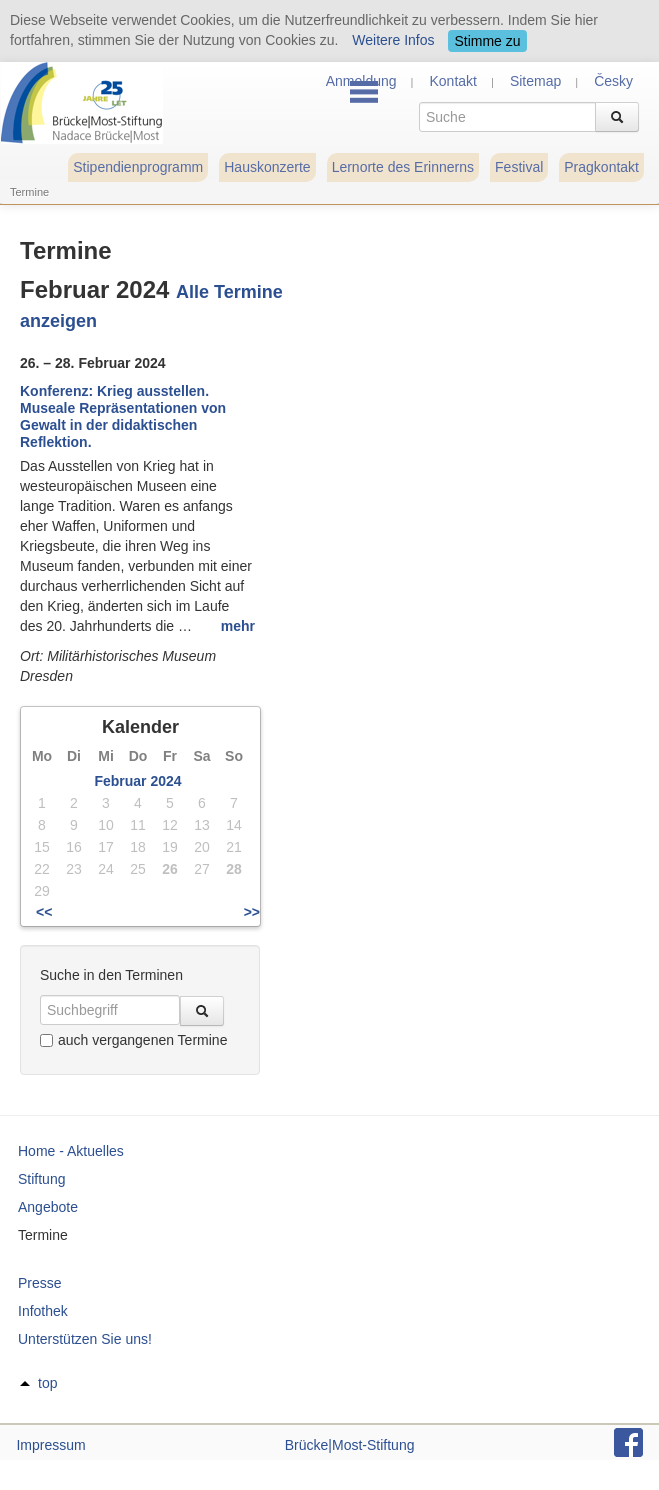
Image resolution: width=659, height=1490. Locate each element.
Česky (613, 81)
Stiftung (41, 1179)
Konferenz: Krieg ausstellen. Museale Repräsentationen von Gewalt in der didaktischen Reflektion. (123, 416)
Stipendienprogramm (138, 167)
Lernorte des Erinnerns (403, 167)
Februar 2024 (137, 781)
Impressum (50, 1445)
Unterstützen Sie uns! (85, 1339)
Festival (519, 167)
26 (170, 869)
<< (44, 912)
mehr (238, 626)
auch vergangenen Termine (133, 1040)
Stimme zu (487, 41)
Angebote (48, 1207)
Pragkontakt (601, 167)
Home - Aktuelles (71, 1151)
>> (252, 912)
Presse (40, 1283)
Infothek (43, 1311)
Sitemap (535, 81)
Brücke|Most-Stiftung (350, 1445)
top (47, 1383)
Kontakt (452, 81)
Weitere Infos (393, 40)
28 (234, 869)
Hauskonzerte (267, 167)
